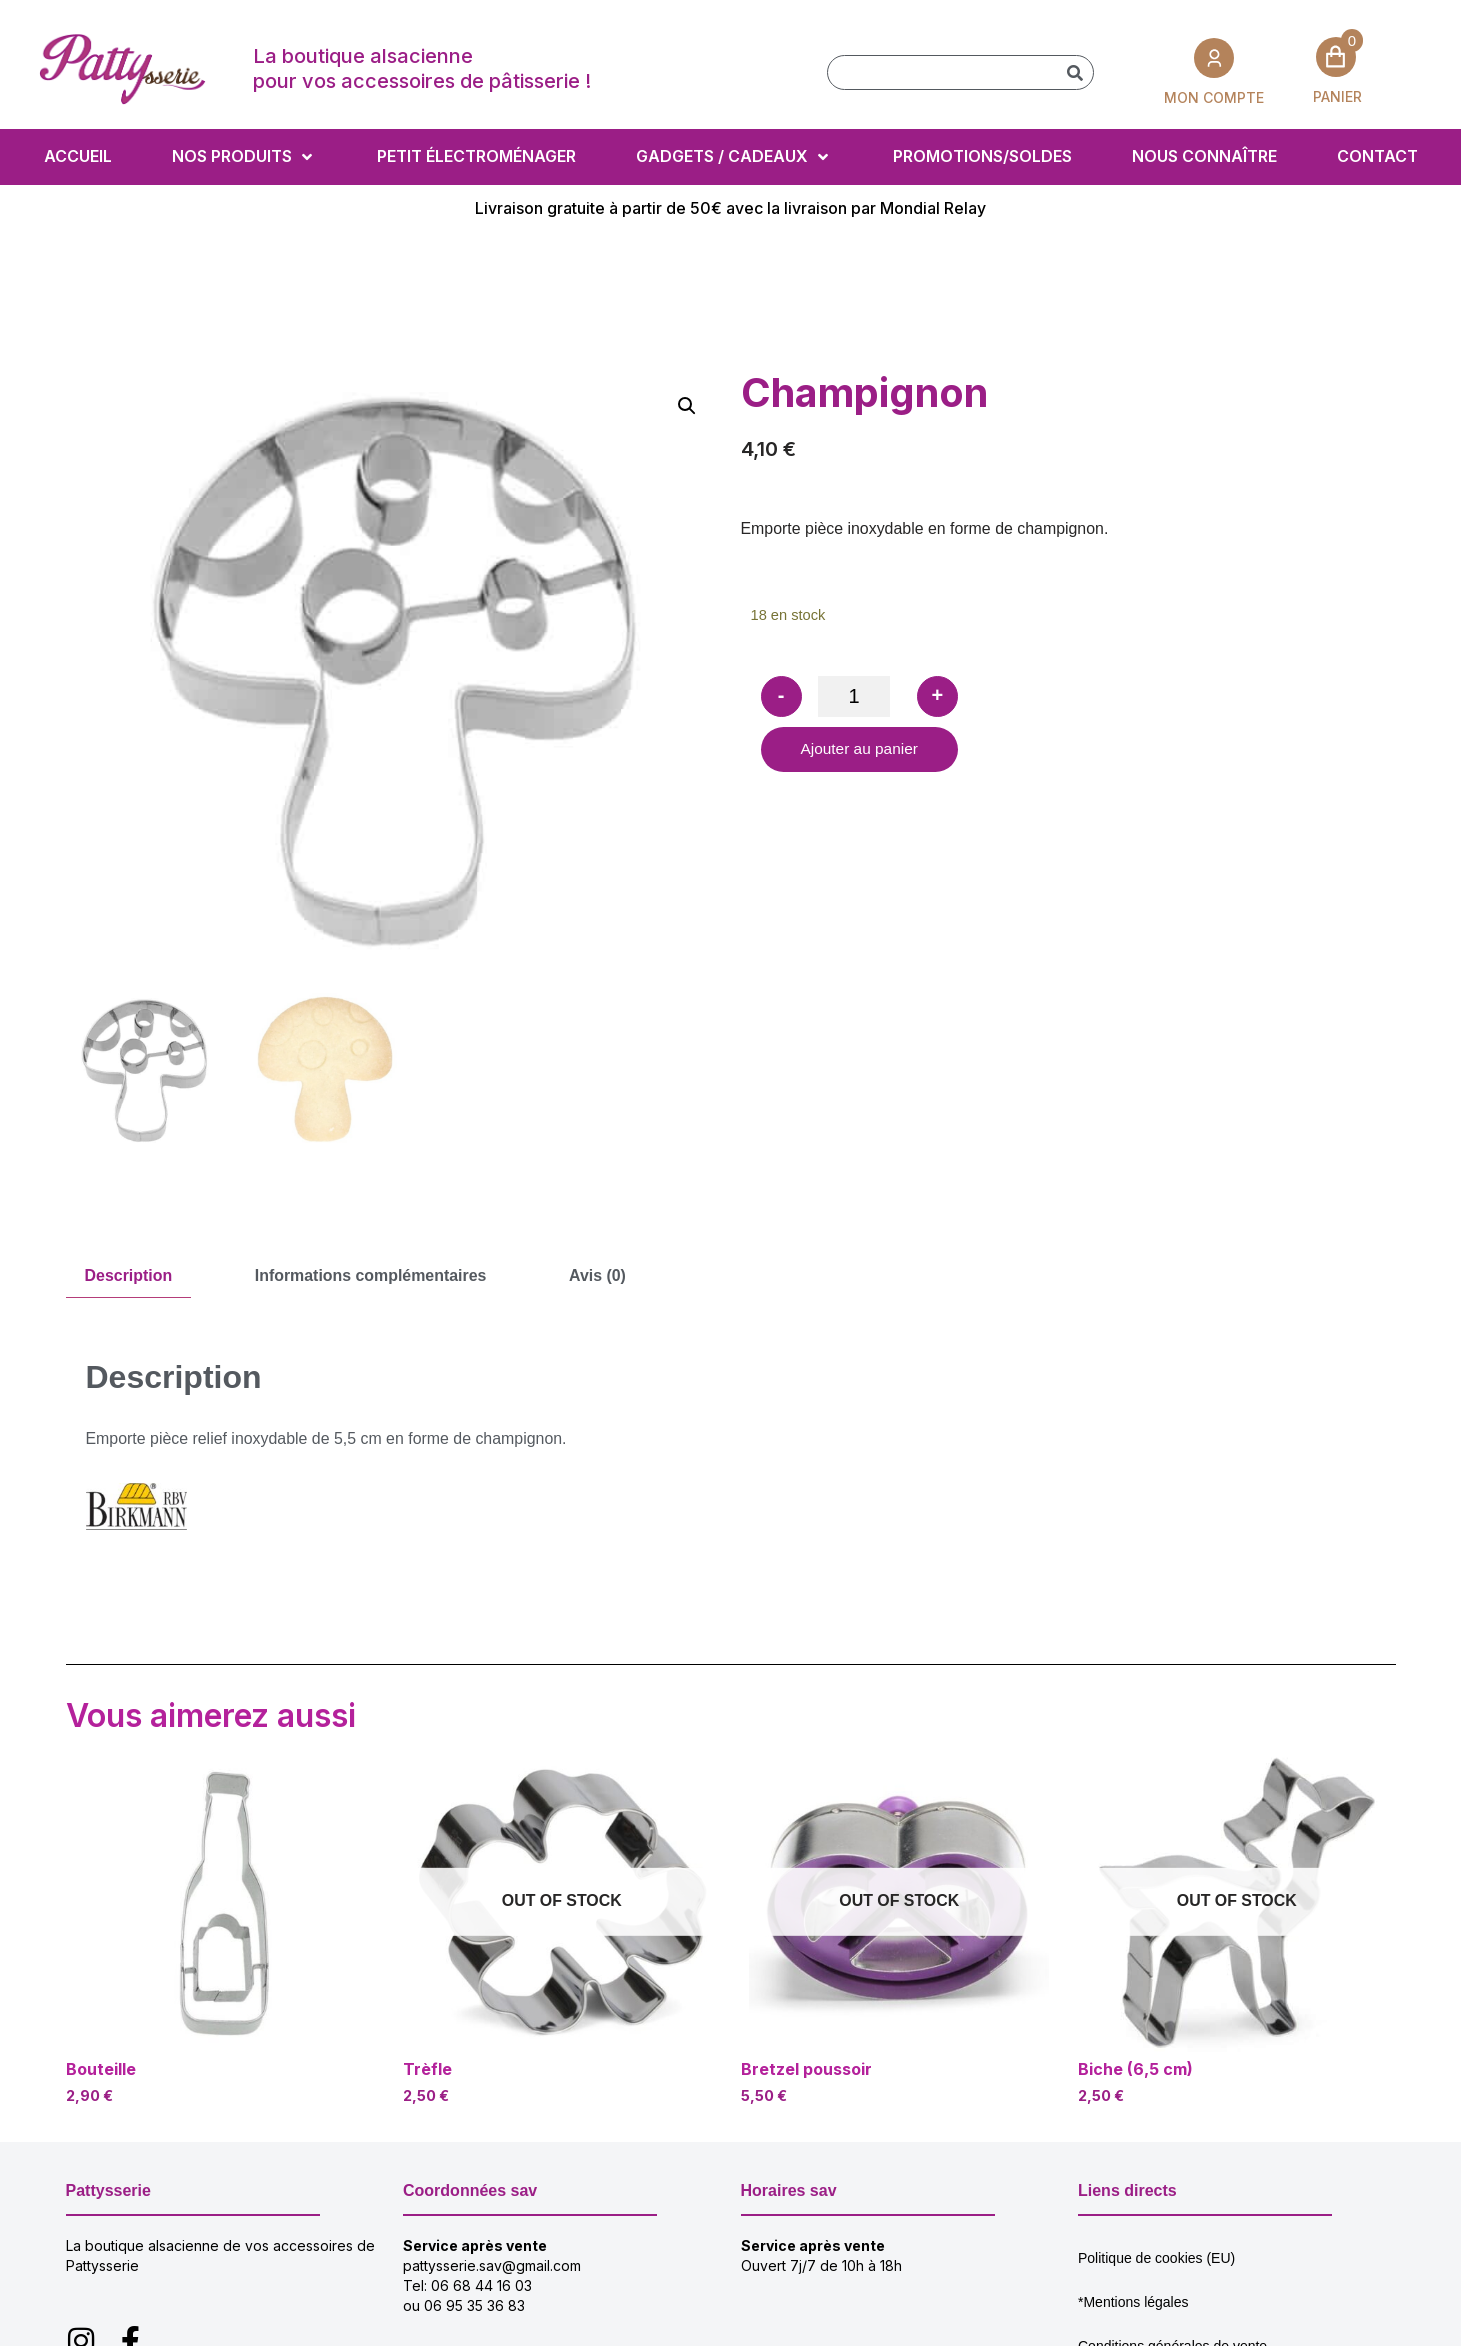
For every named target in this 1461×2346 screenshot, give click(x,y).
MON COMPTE (1214, 96)
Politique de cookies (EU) (1156, 2258)
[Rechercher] (1075, 72)
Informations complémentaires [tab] (372, 1275)
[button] (687, 406)
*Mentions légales (1133, 2302)
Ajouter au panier (862, 750)
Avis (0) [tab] (599, 1275)
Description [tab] (129, 1275)
